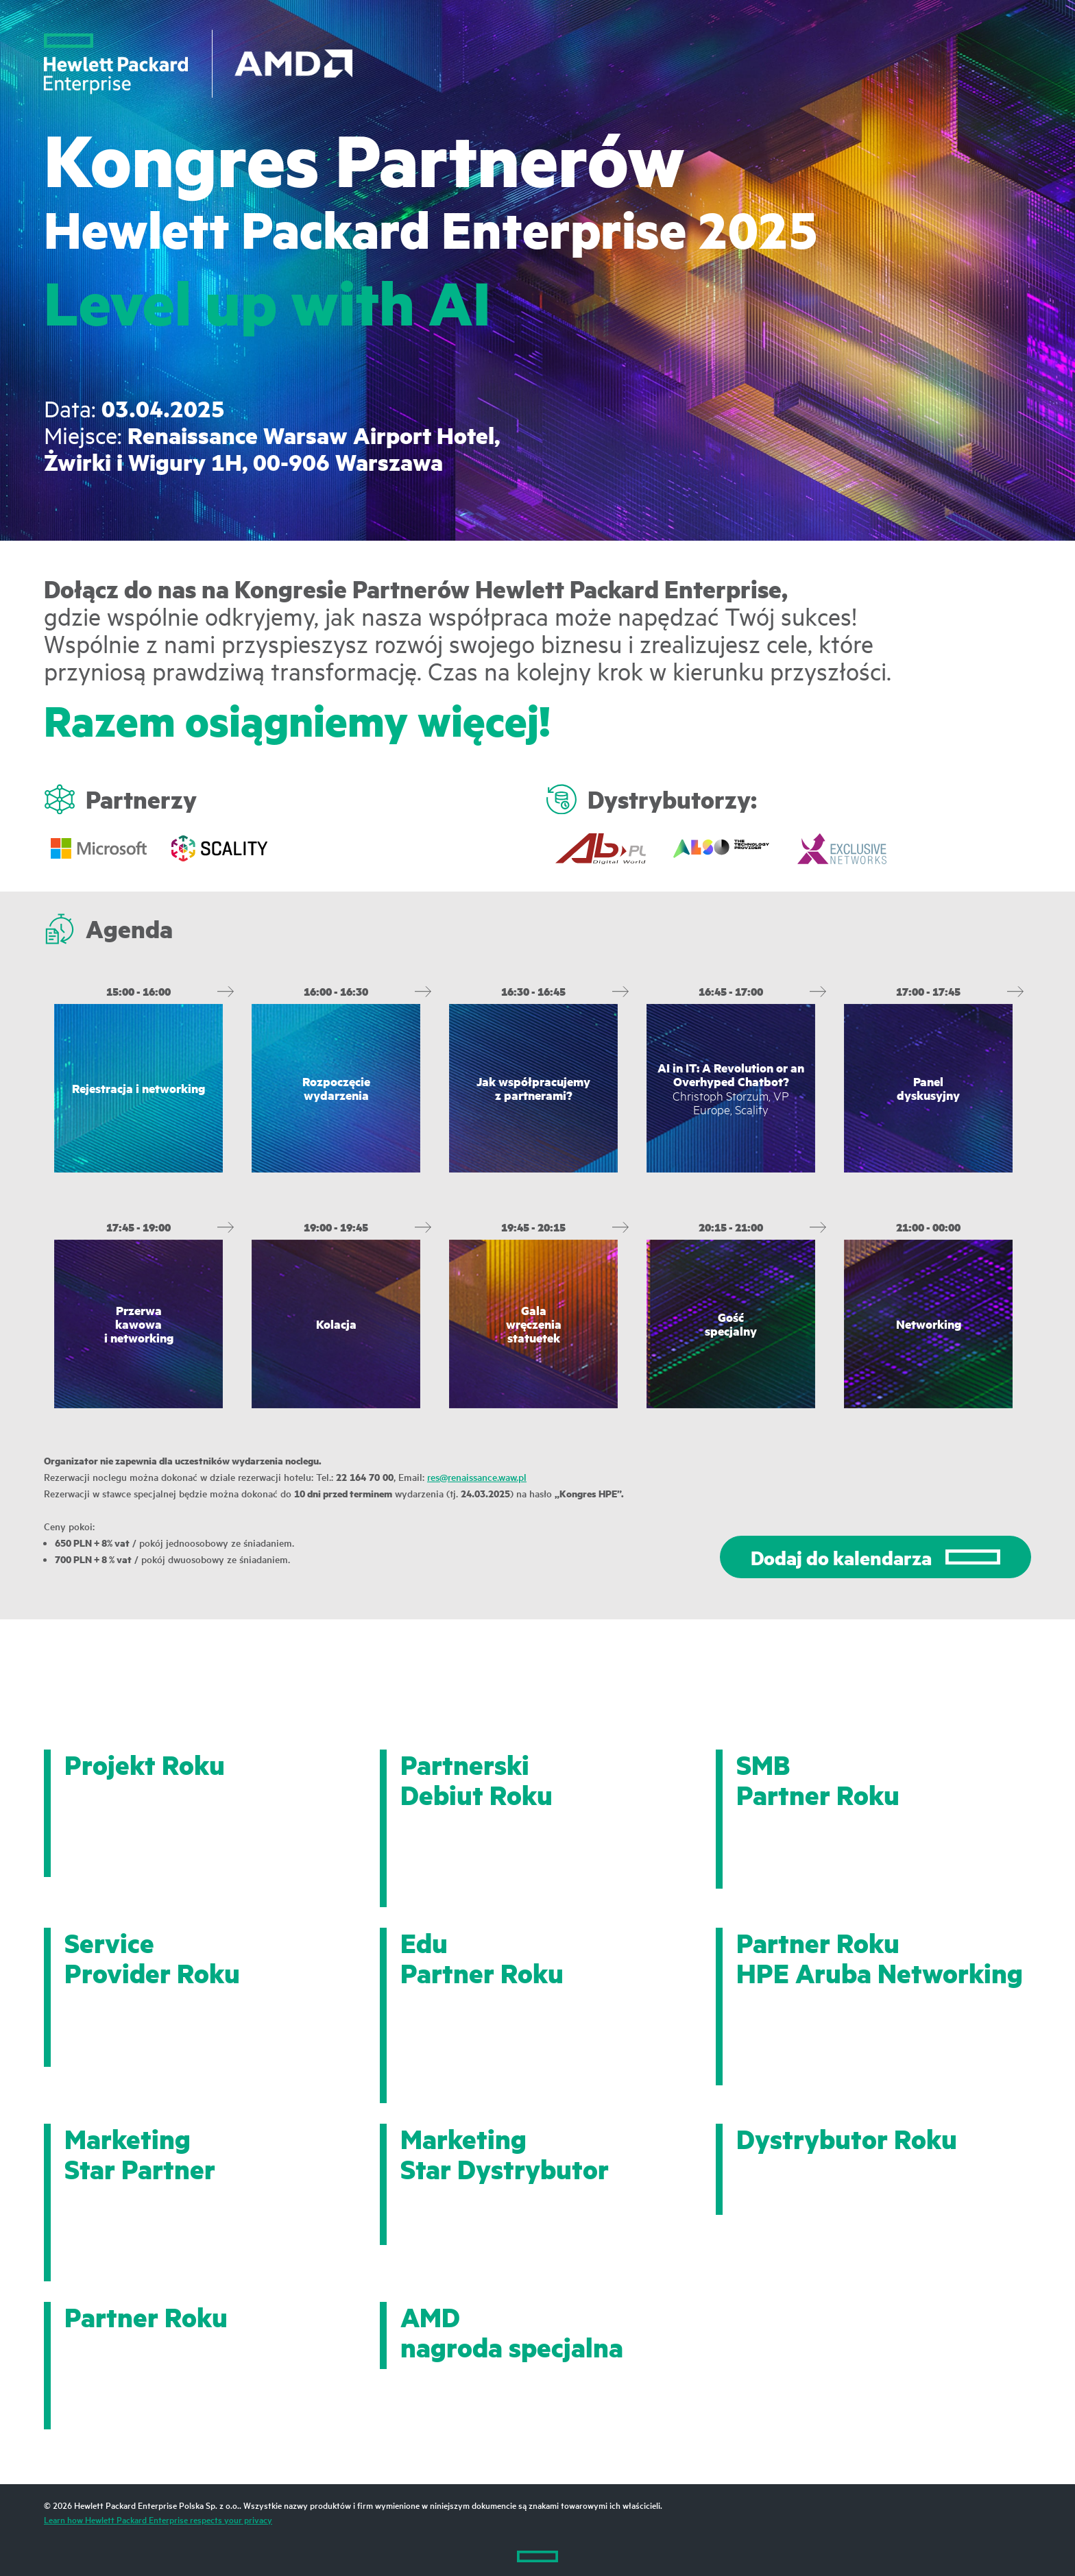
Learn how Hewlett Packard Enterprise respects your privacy (158, 2519)
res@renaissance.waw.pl (477, 1477)
